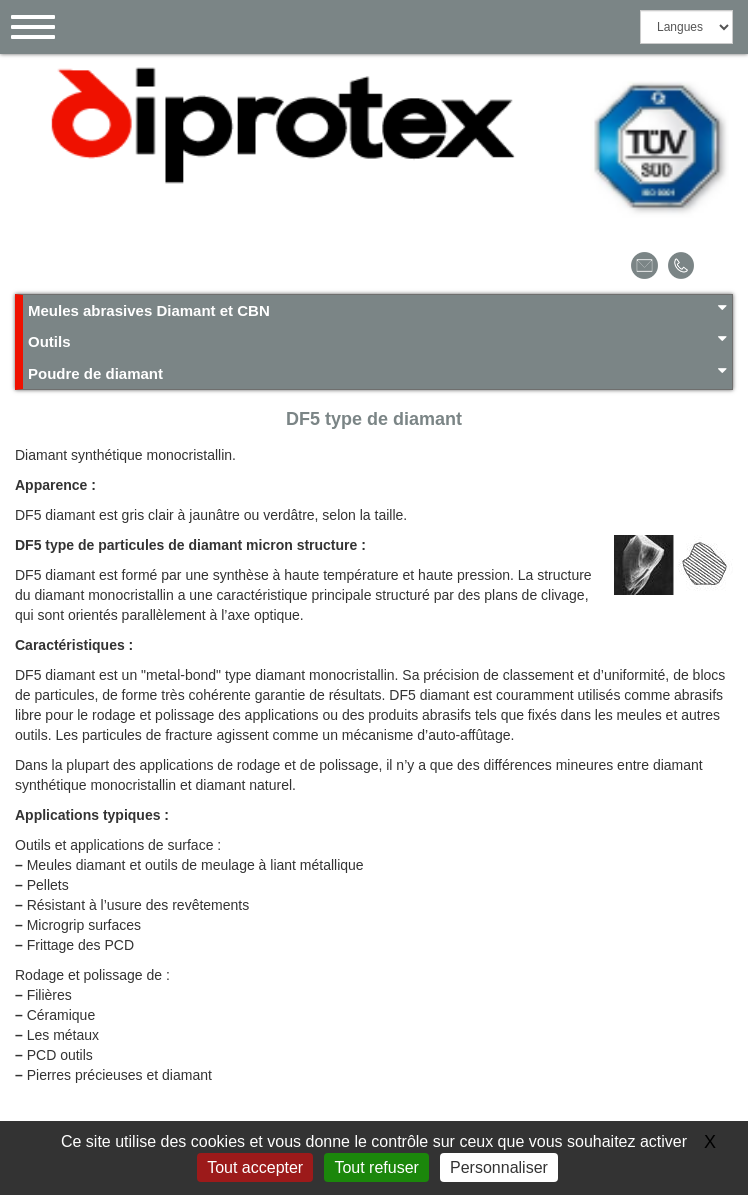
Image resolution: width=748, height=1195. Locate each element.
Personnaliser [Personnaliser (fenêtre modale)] (499, 1167)
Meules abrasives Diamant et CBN (377, 309)
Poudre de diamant (377, 372)
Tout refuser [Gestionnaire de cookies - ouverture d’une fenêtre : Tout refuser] (376, 1167)
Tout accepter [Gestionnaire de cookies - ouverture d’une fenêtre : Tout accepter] (255, 1167)
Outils (377, 340)
